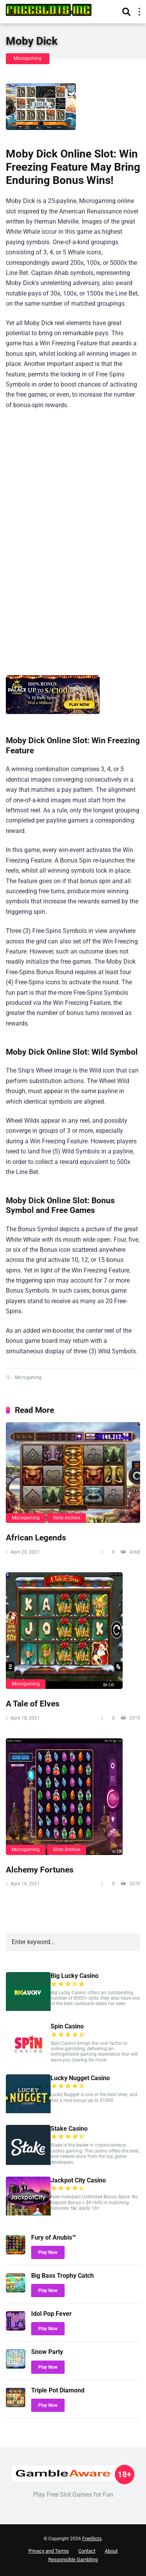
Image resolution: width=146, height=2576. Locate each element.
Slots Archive (66, 1518)
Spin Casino (67, 2026)
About (111, 2551)
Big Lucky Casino (75, 1975)
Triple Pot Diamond (57, 2390)
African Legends (36, 1537)
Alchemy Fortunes (40, 1869)
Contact (86, 2551)
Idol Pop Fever (51, 2313)
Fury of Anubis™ (53, 2237)
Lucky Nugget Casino (80, 2078)
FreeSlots (92, 2538)
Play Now (48, 2252)
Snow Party (47, 2352)
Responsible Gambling (73, 2559)
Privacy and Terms (48, 2551)
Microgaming (28, 58)
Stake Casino (69, 2128)
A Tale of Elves (33, 1703)
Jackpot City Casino (78, 2180)
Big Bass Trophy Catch (62, 2275)
